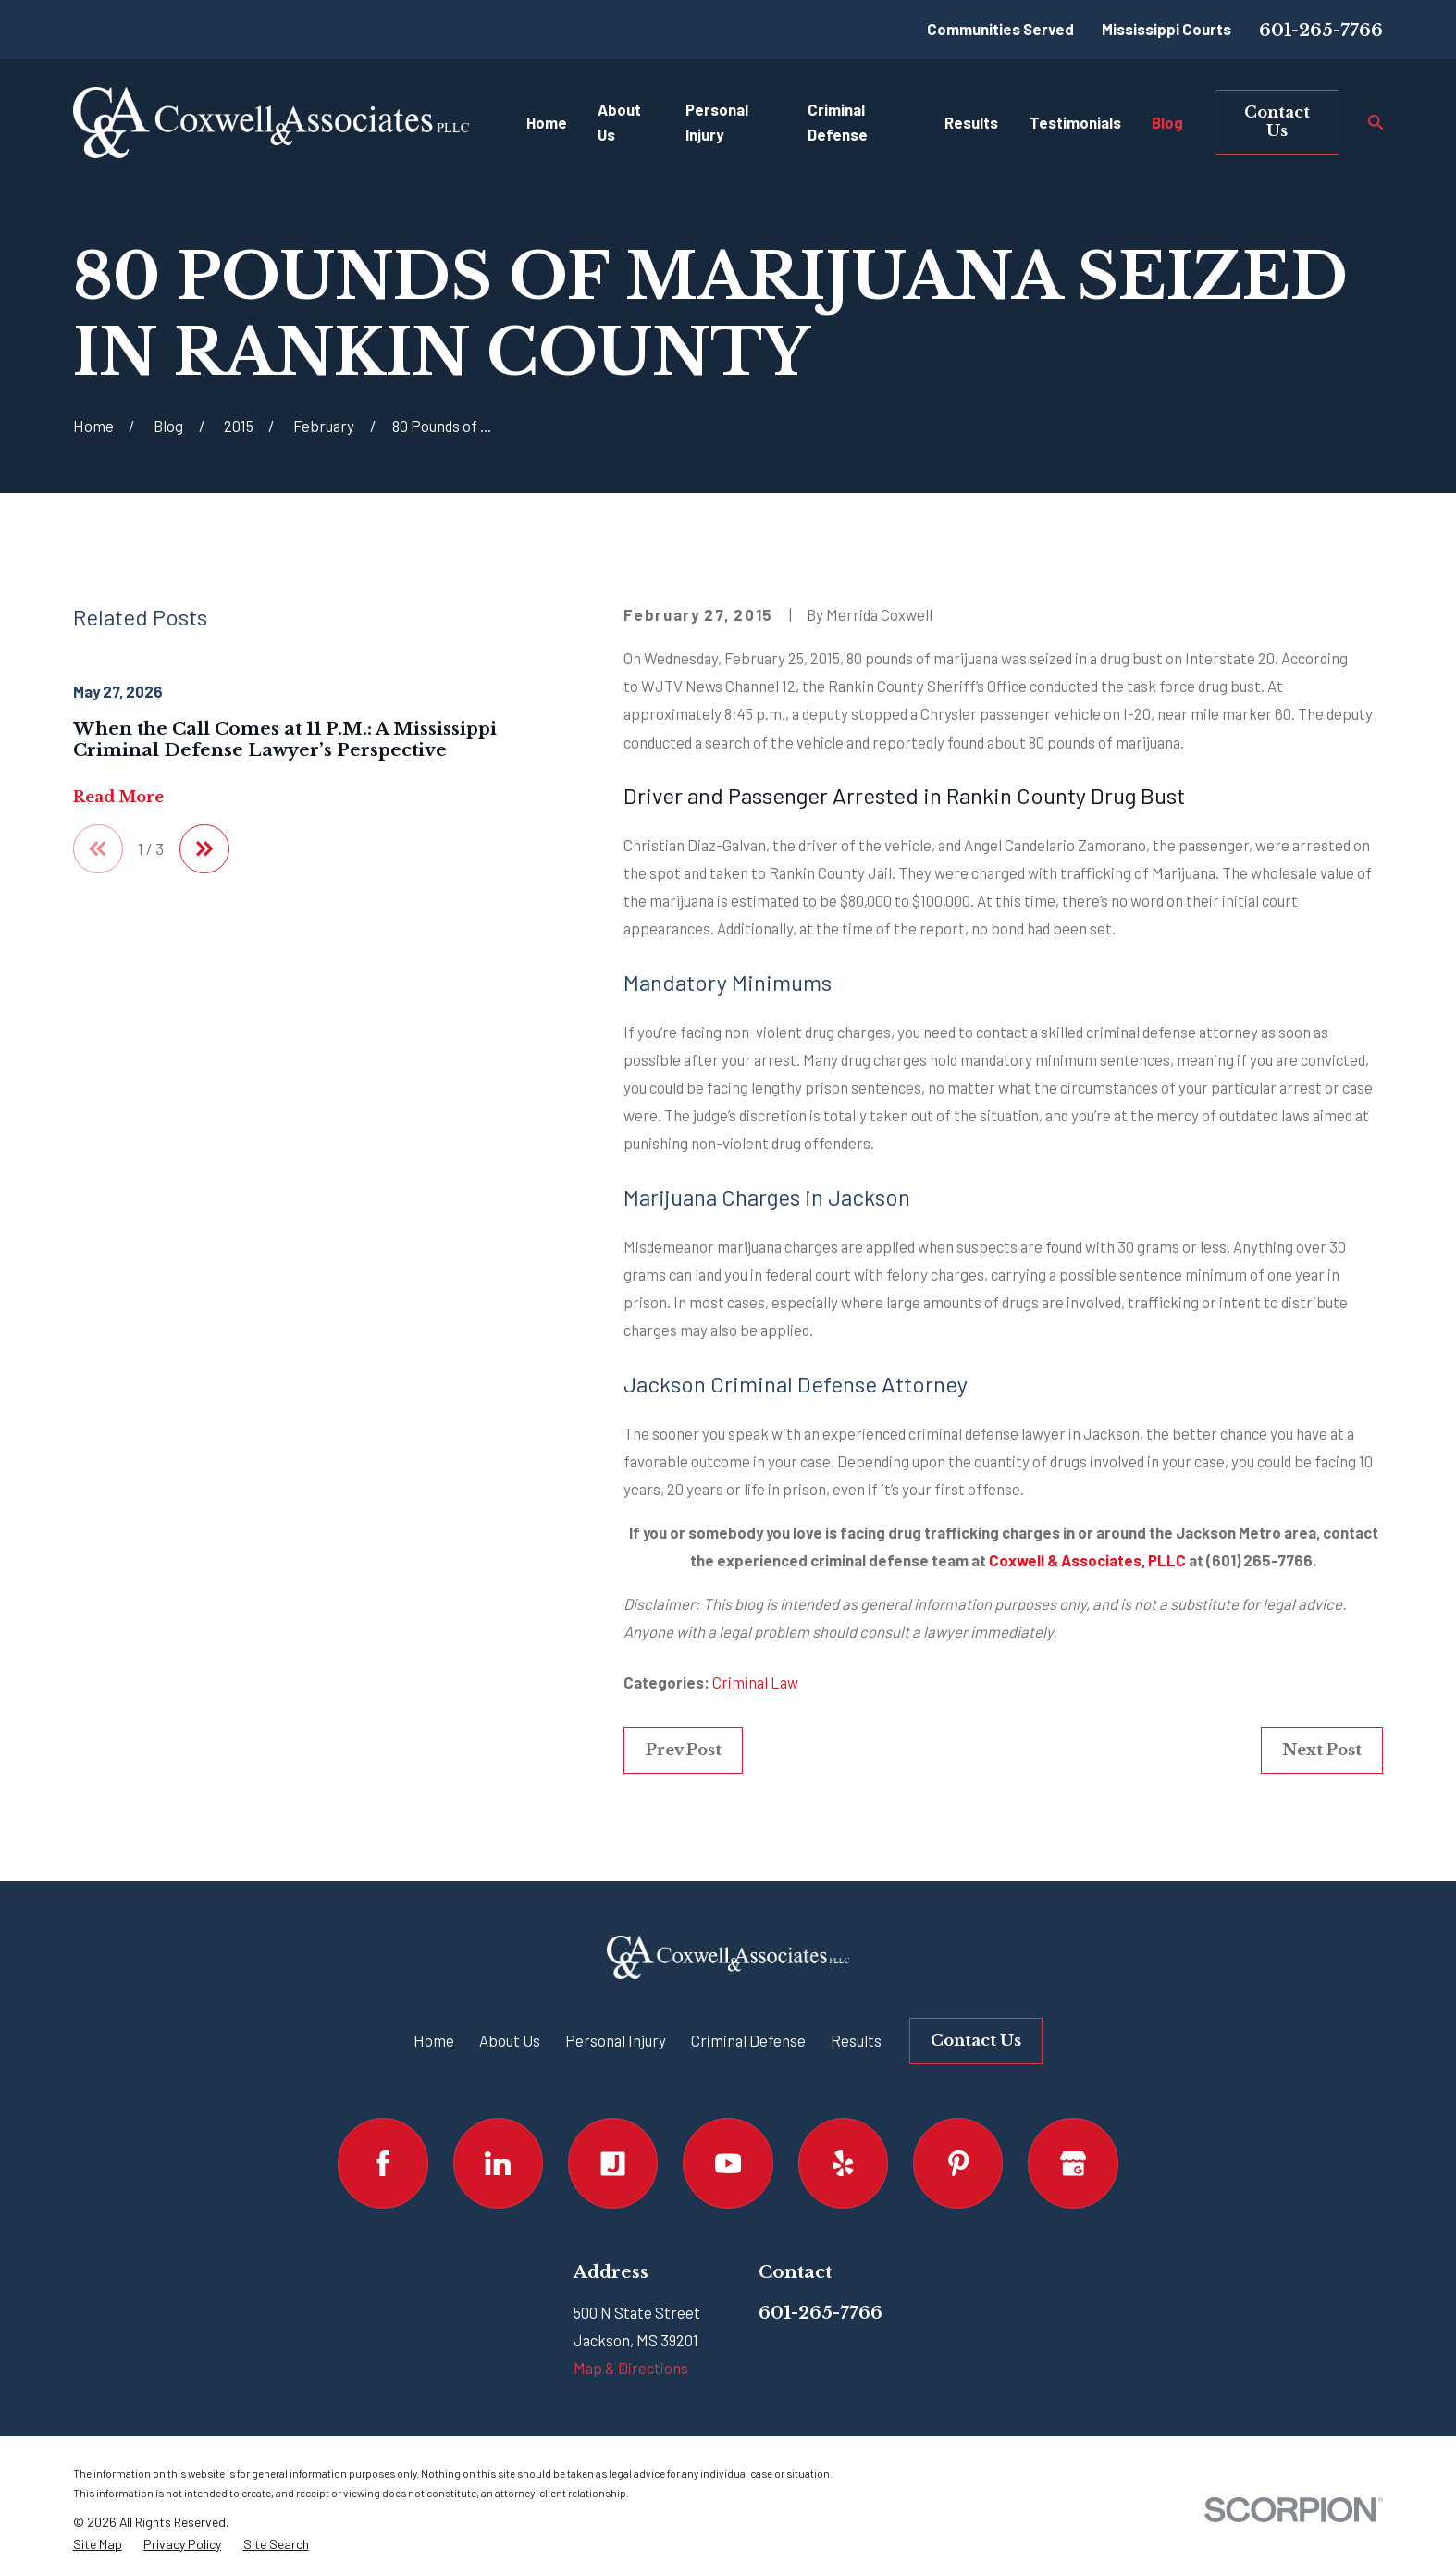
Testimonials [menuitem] (1075, 122)
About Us (509, 2040)
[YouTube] (727, 2163)
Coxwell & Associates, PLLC (1087, 1560)
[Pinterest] (958, 2163)
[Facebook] (382, 2163)
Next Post (1322, 1750)
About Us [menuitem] (619, 121)
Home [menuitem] (546, 122)
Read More (118, 797)
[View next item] (204, 849)
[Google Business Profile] (1072, 2163)
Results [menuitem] (971, 122)
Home (433, 2040)
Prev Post (684, 1750)
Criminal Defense (748, 2040)
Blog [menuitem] (1167, 122)
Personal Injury (615, 2040)
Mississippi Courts (1166, 28)
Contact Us (1277, 122)
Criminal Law (755, 1682)
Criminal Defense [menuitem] (838, 121)
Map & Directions (631, 2367)
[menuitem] (97, 2544)
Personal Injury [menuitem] (716, 121)
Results (856, 2040)
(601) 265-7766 (1259, 1560)
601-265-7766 (1321, 30)
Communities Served (1000, 28)
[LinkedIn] (498, 2163)
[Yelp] (843, 2163)
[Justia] (613, 2163)
